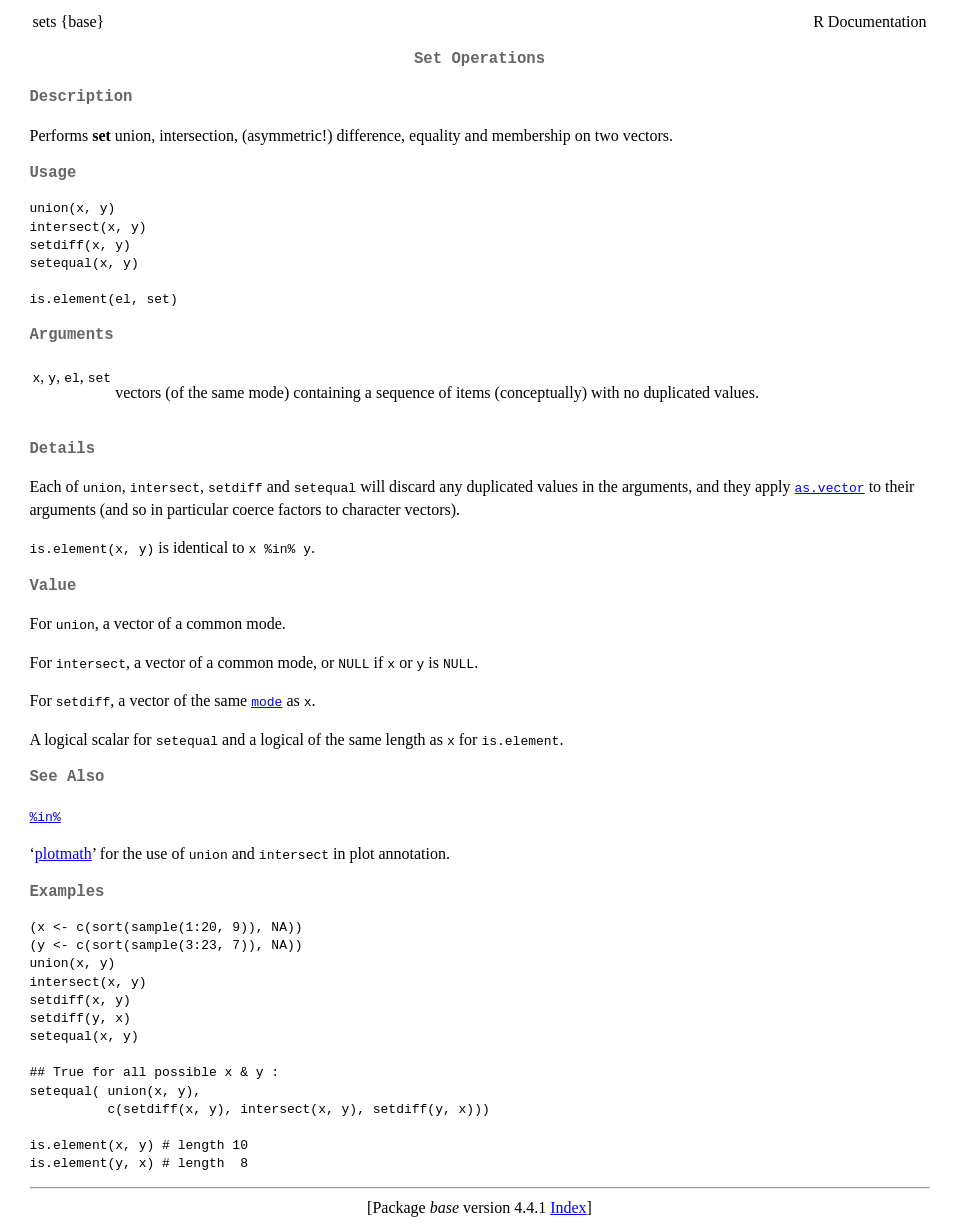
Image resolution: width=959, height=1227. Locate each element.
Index (568, 1207)
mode (266, 701)
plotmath (63, 853)
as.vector (829, 487)
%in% (45, 816)
